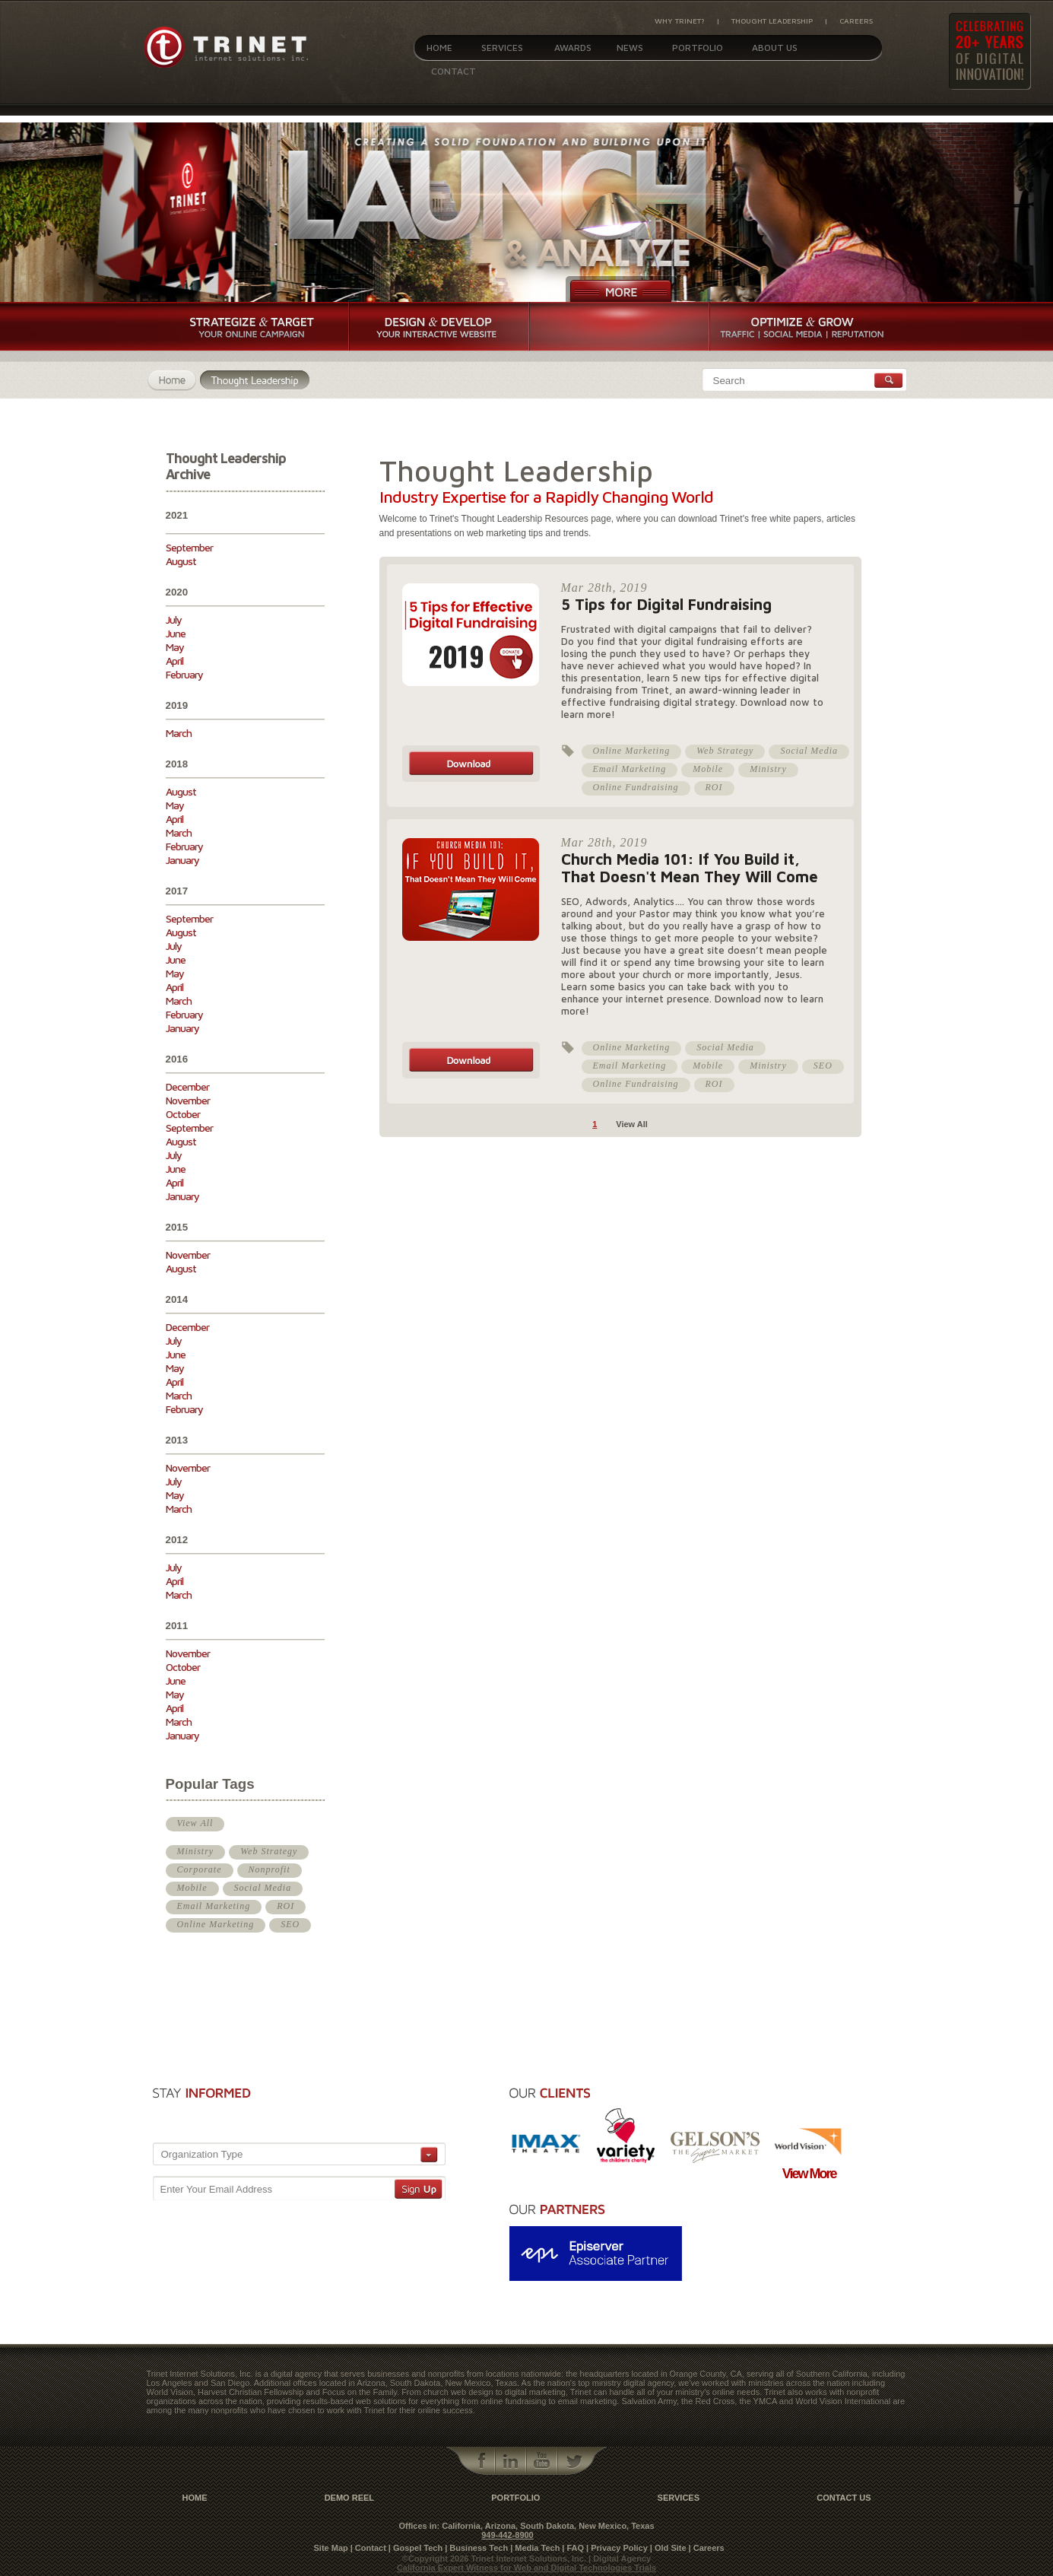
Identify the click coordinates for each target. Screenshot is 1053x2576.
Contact (453, 71)
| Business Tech (476, 2547)
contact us (844, 2497)
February (184, 674)
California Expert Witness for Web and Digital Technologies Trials (526, 2567)
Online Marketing (216, 1924)
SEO (290, 1924)
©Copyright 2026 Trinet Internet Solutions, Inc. (495, 2558)
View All (195, 1823)
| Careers (707, 2547)
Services (502, 47)
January (182, 859)
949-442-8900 (507, 2534)
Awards (573, 47)
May (175, 646)
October (183, 1113)
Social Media (263, 1887)
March (179, 732)
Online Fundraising (636, 787)
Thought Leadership (772, 20)
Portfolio (697, 47)
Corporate (199, 1869)
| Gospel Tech (415, 2547)
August (181, 560)
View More (809, 2173)
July (174, 619)
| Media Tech (535, 2547)
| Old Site (668, 2547)
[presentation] (359, 2109)
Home (439, 47)
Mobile (192, 1887)
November (188, 1100)
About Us (775, 47)
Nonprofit (269, 1869)
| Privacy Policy (617, 2547)
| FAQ (573, 2547)
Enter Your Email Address (216, 2189)
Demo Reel (349, 2497)
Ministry (195, 1851)
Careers (856, 20)
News (630, 47)
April (174, 660)
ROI (285, 1906)
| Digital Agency (619, 2558)
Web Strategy (268, 1851)
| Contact (368, 2547)
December (187, 1086)
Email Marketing (214, 1906)
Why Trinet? (680, 20)
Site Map (331, 2547)
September (189, 547)
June (176, 633)
